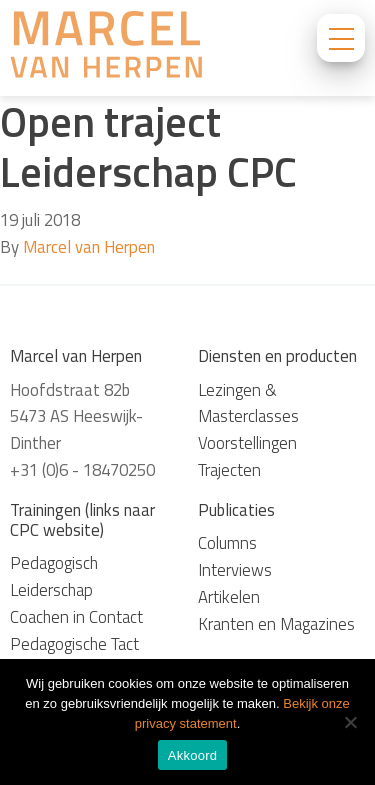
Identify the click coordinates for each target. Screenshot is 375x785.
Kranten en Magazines (276, 624)
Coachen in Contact (76, 617)
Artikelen (229, 597)
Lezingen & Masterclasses (248, 403)
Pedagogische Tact (74, 644)
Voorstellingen (247, 443)
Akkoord (192, 755)
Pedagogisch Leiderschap (54, 576)
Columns (227, 543)
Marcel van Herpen (89, 247)
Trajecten (229, 470)
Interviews (235, 570)
